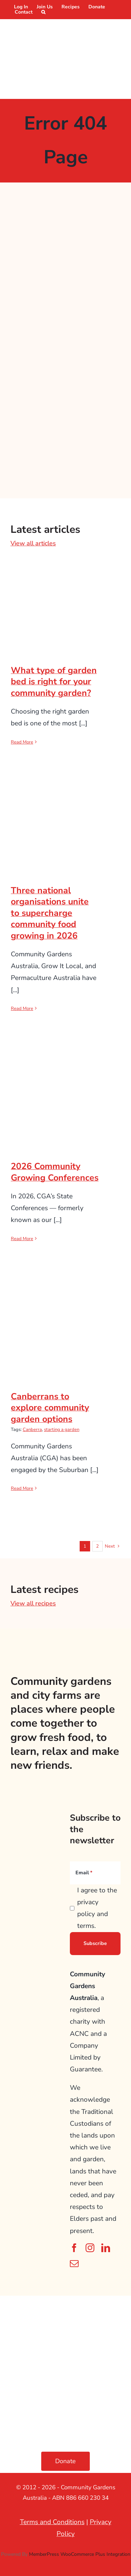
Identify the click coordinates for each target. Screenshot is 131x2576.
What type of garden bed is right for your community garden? (54, 681)
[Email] (95, 1872)
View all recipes (33, 1603)
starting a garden (61, 1429)
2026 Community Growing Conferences (55, 1172)
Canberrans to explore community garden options (50, 1408)
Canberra (32, 1429)
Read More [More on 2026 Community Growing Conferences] (22, 1239)
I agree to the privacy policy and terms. (97, 1908)
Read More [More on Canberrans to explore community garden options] (22, 1488)
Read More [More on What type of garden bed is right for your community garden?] (22, 742)
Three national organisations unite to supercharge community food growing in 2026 (50, 913)
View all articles (33, 543)
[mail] (74, 2263)
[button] (43, 12)
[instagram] (90, 2247)
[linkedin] (105, 2247)
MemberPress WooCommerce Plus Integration (79, 2554)
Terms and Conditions (52, 2522)
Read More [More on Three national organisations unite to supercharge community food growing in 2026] (22, 1008)
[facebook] (74, 2247)
